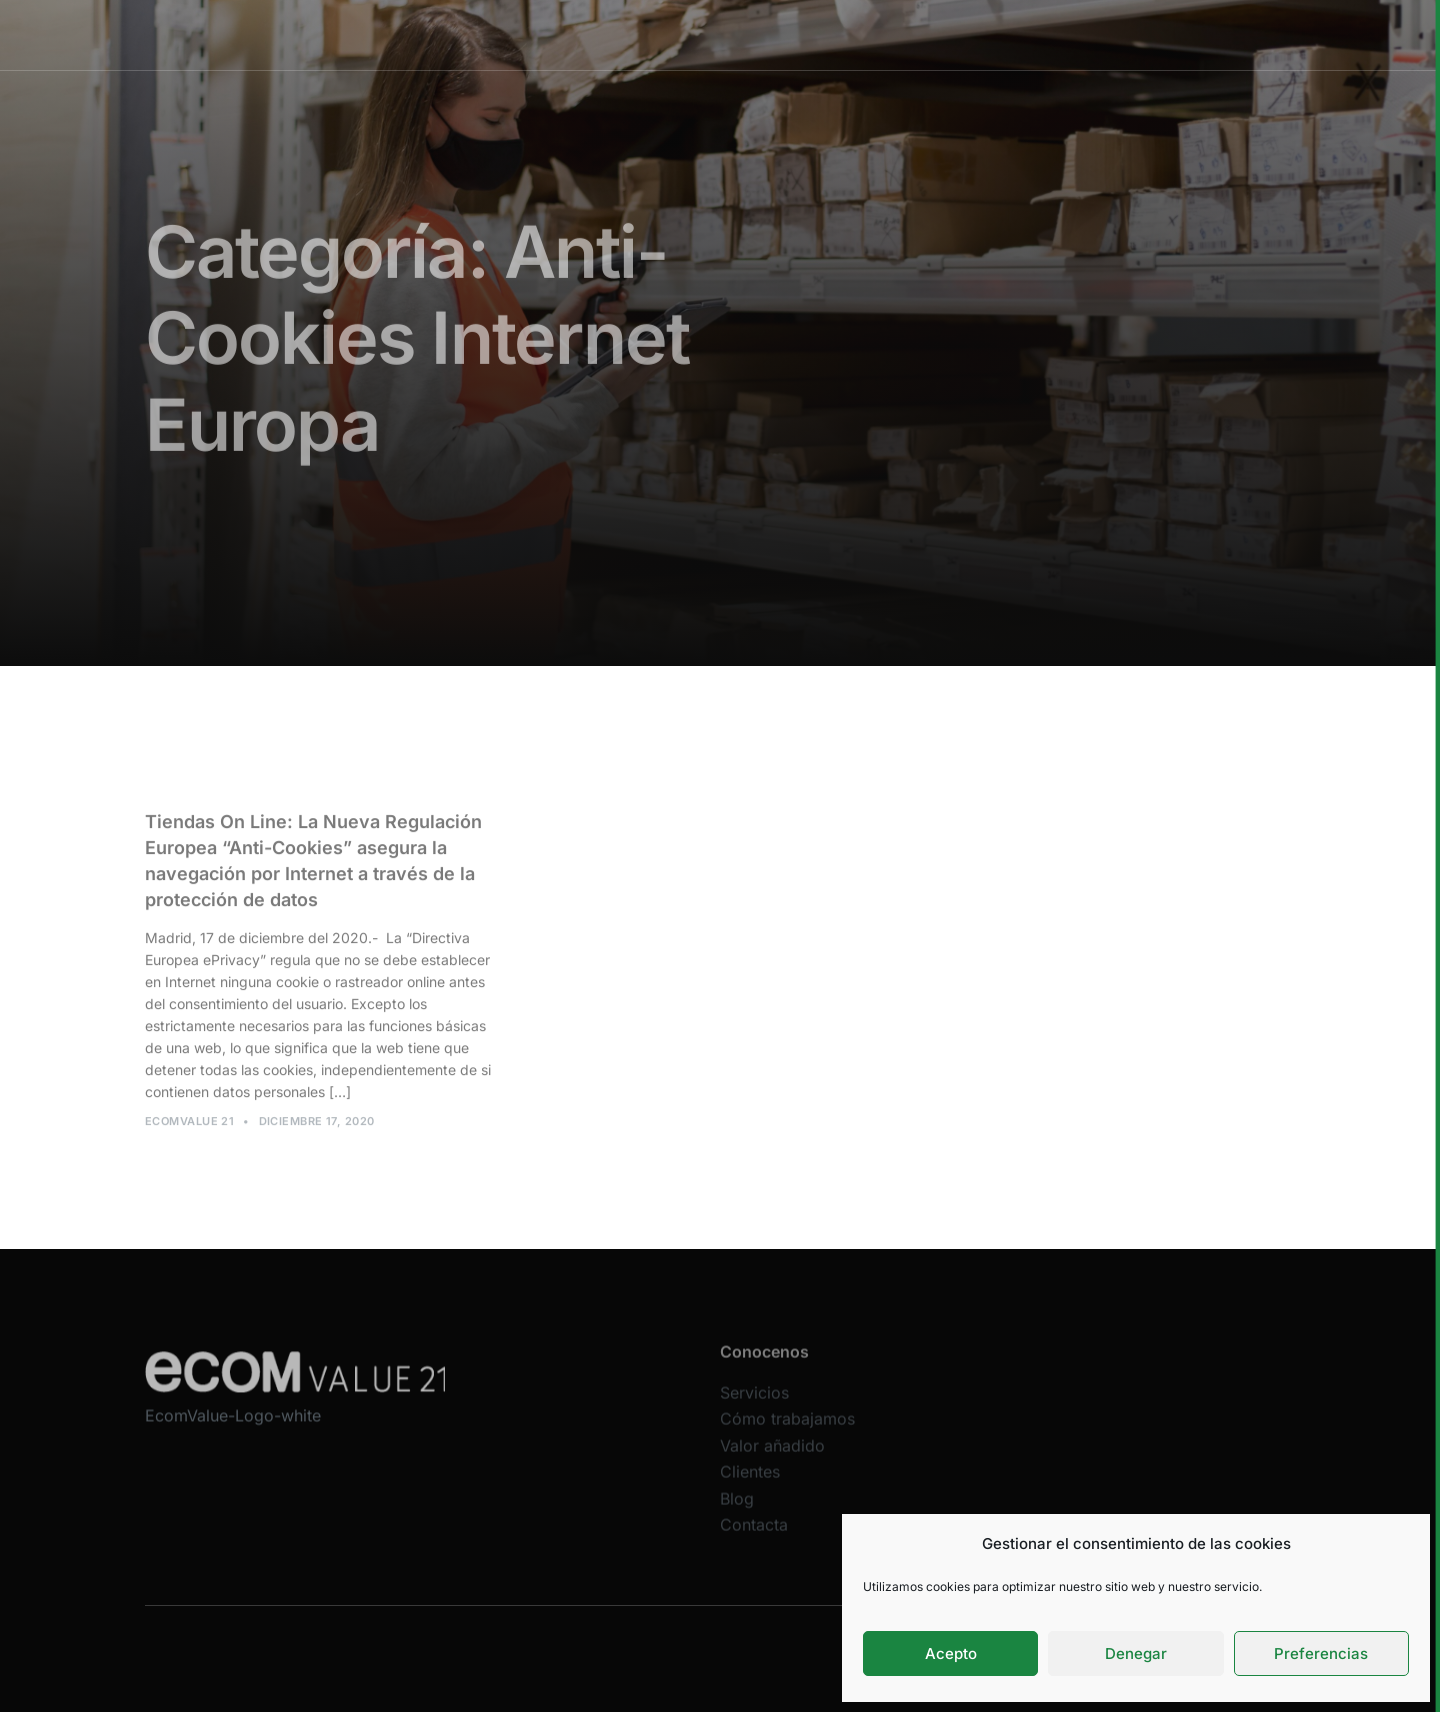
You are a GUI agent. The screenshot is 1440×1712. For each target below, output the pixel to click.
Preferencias (1321, 1653)
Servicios (588, 34)
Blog (737, 1511)
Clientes (945, 34)
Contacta (754, 1538)
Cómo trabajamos (707, 34)
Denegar (1136, 1653)
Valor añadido (842, 34)
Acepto (951, 1653)
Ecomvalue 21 (189, 1127)
